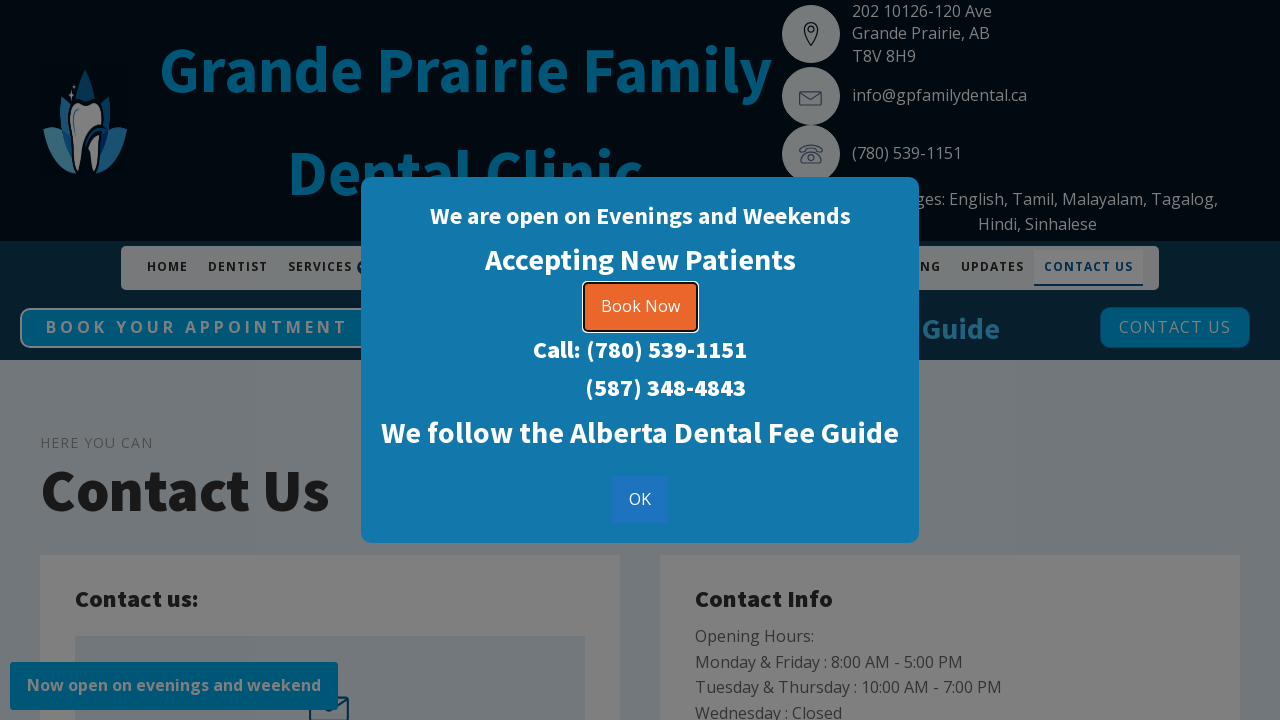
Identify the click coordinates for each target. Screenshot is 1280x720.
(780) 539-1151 (666, 349)
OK (640, 499)
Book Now (640, 306)
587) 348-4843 (670, 387)
